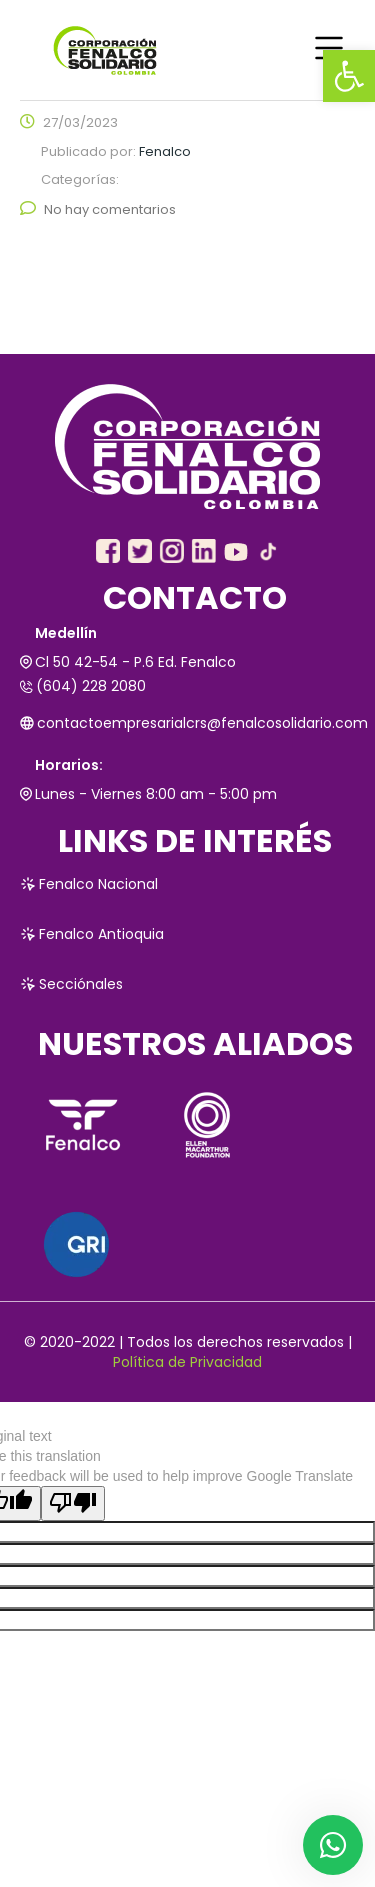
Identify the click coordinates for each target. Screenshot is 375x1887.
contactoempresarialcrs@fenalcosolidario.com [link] (187, 723)
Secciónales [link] (71, 984)
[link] (349, 76)
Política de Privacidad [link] (187, 1362)
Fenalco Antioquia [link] (92, 934)
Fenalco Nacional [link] (89, 884)
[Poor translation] (73, 1503)
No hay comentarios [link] (98, 209)
